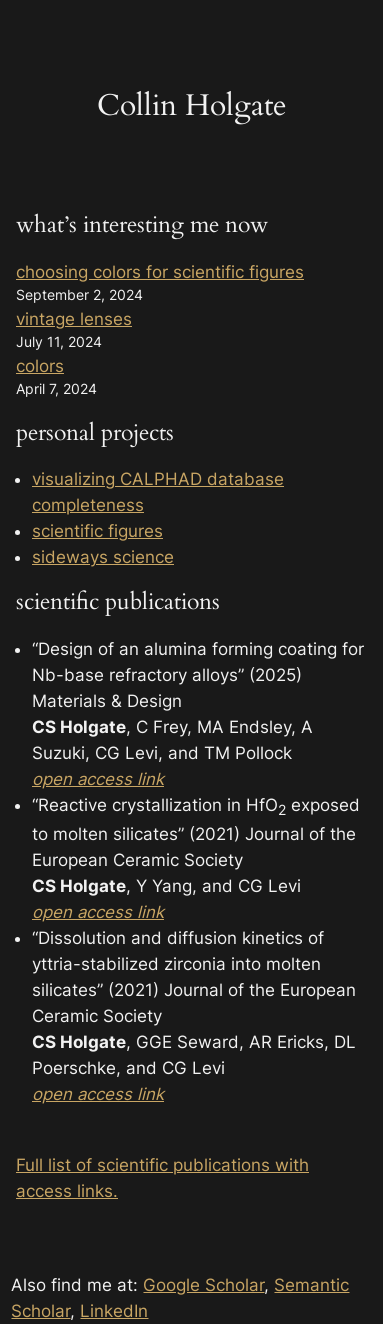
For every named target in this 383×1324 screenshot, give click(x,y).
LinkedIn (114, 1311)
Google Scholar (203, 1285)
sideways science (103, 557)
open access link (98, 912)
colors (40, 366)
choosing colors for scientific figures (160, 272)
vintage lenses (74, 319)
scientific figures (97, 531)
